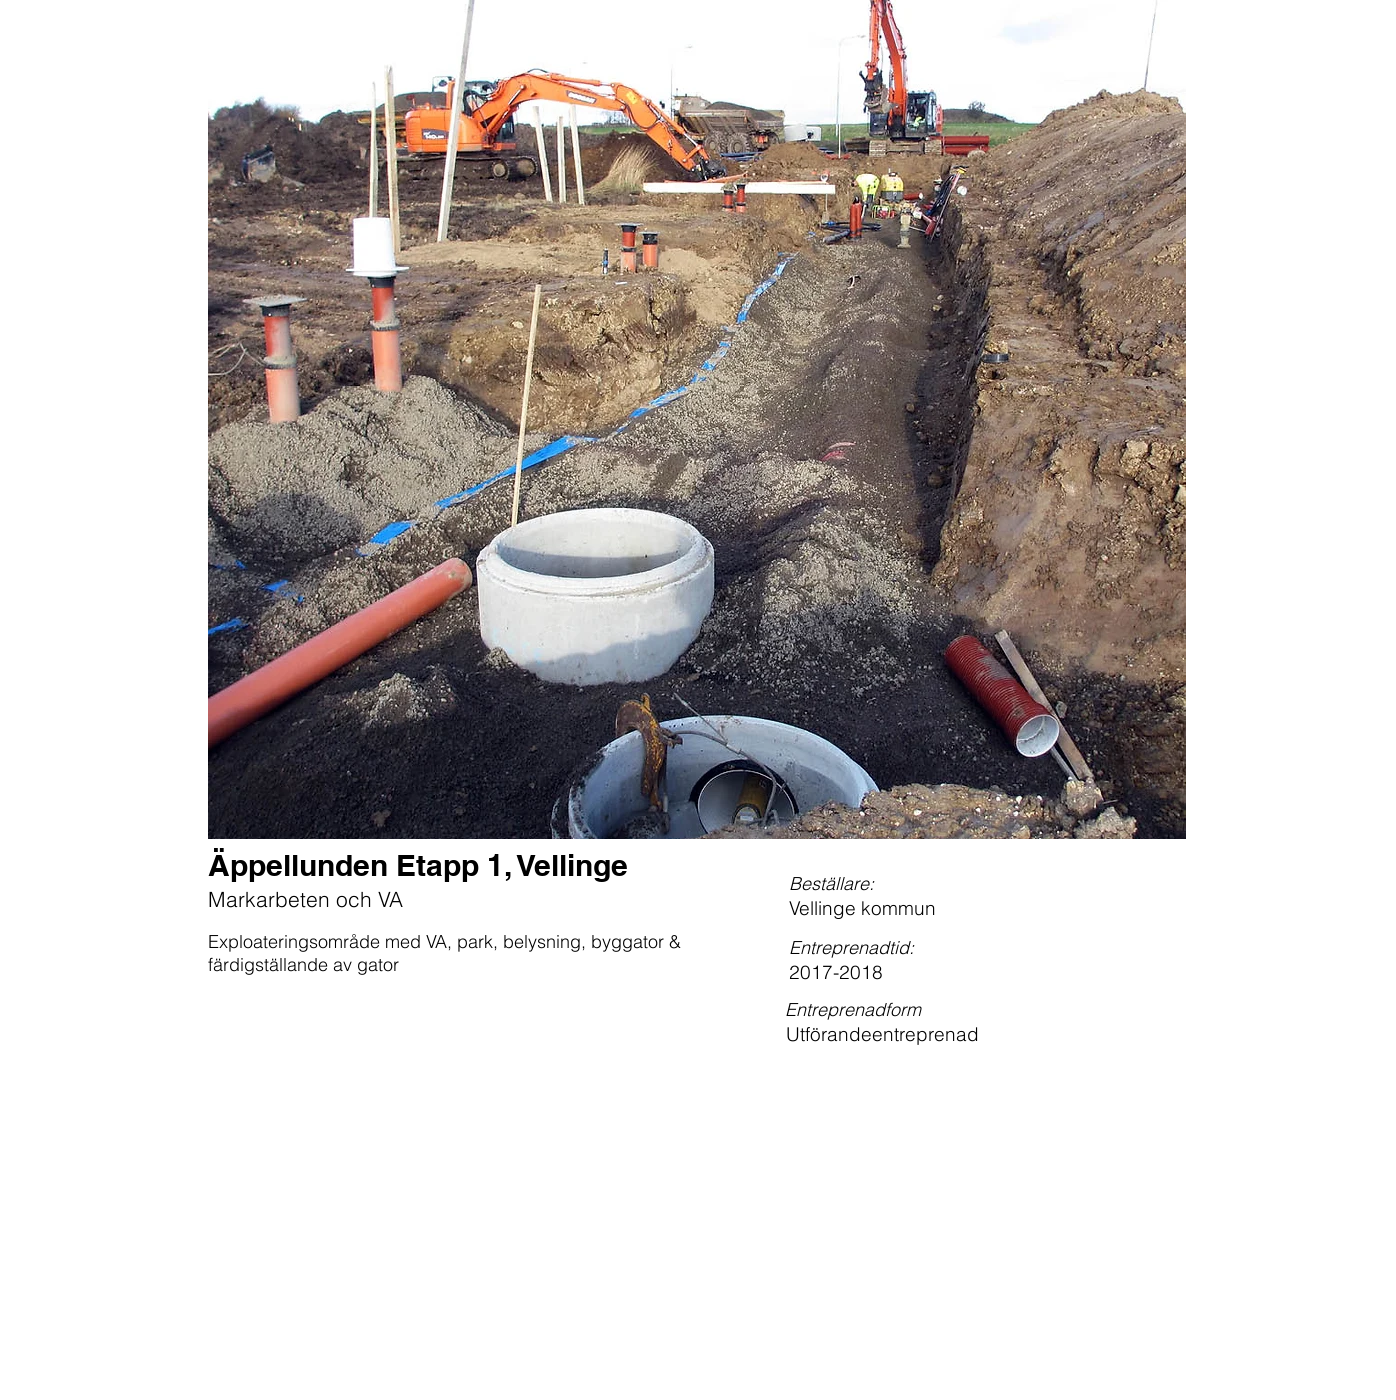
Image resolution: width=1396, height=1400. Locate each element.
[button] (697, 419)
